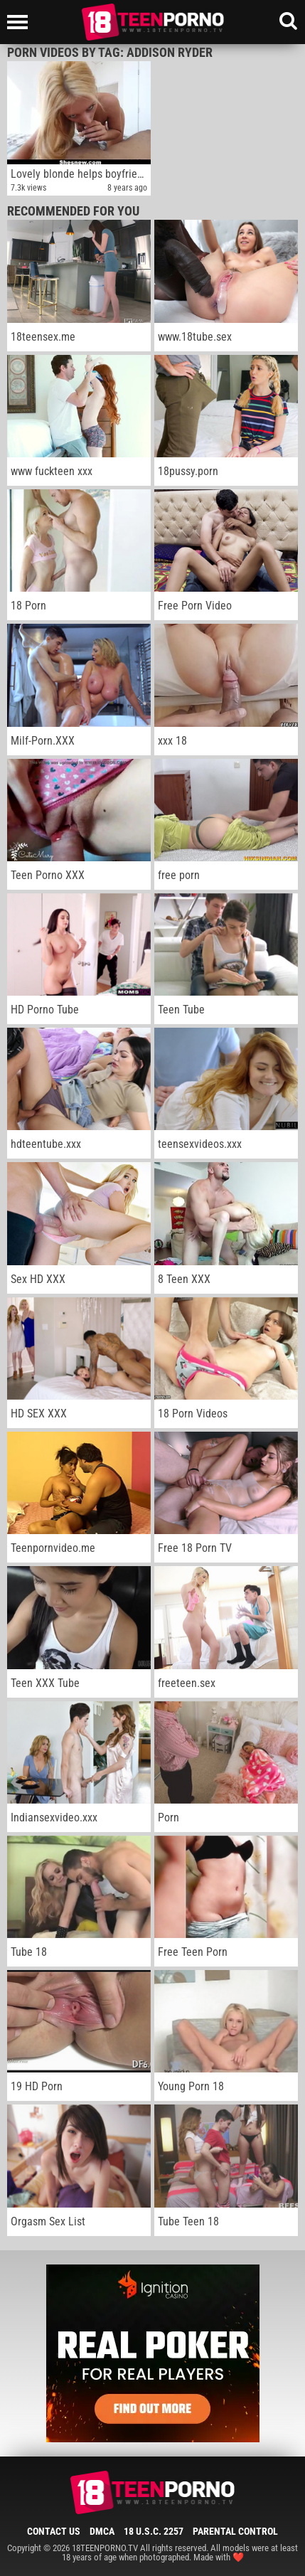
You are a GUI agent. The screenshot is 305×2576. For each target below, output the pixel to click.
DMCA (102, 2531)
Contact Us (53, 2531)
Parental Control (235, 2531)
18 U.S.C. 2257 (153, 2531)
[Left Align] (21, 22)
